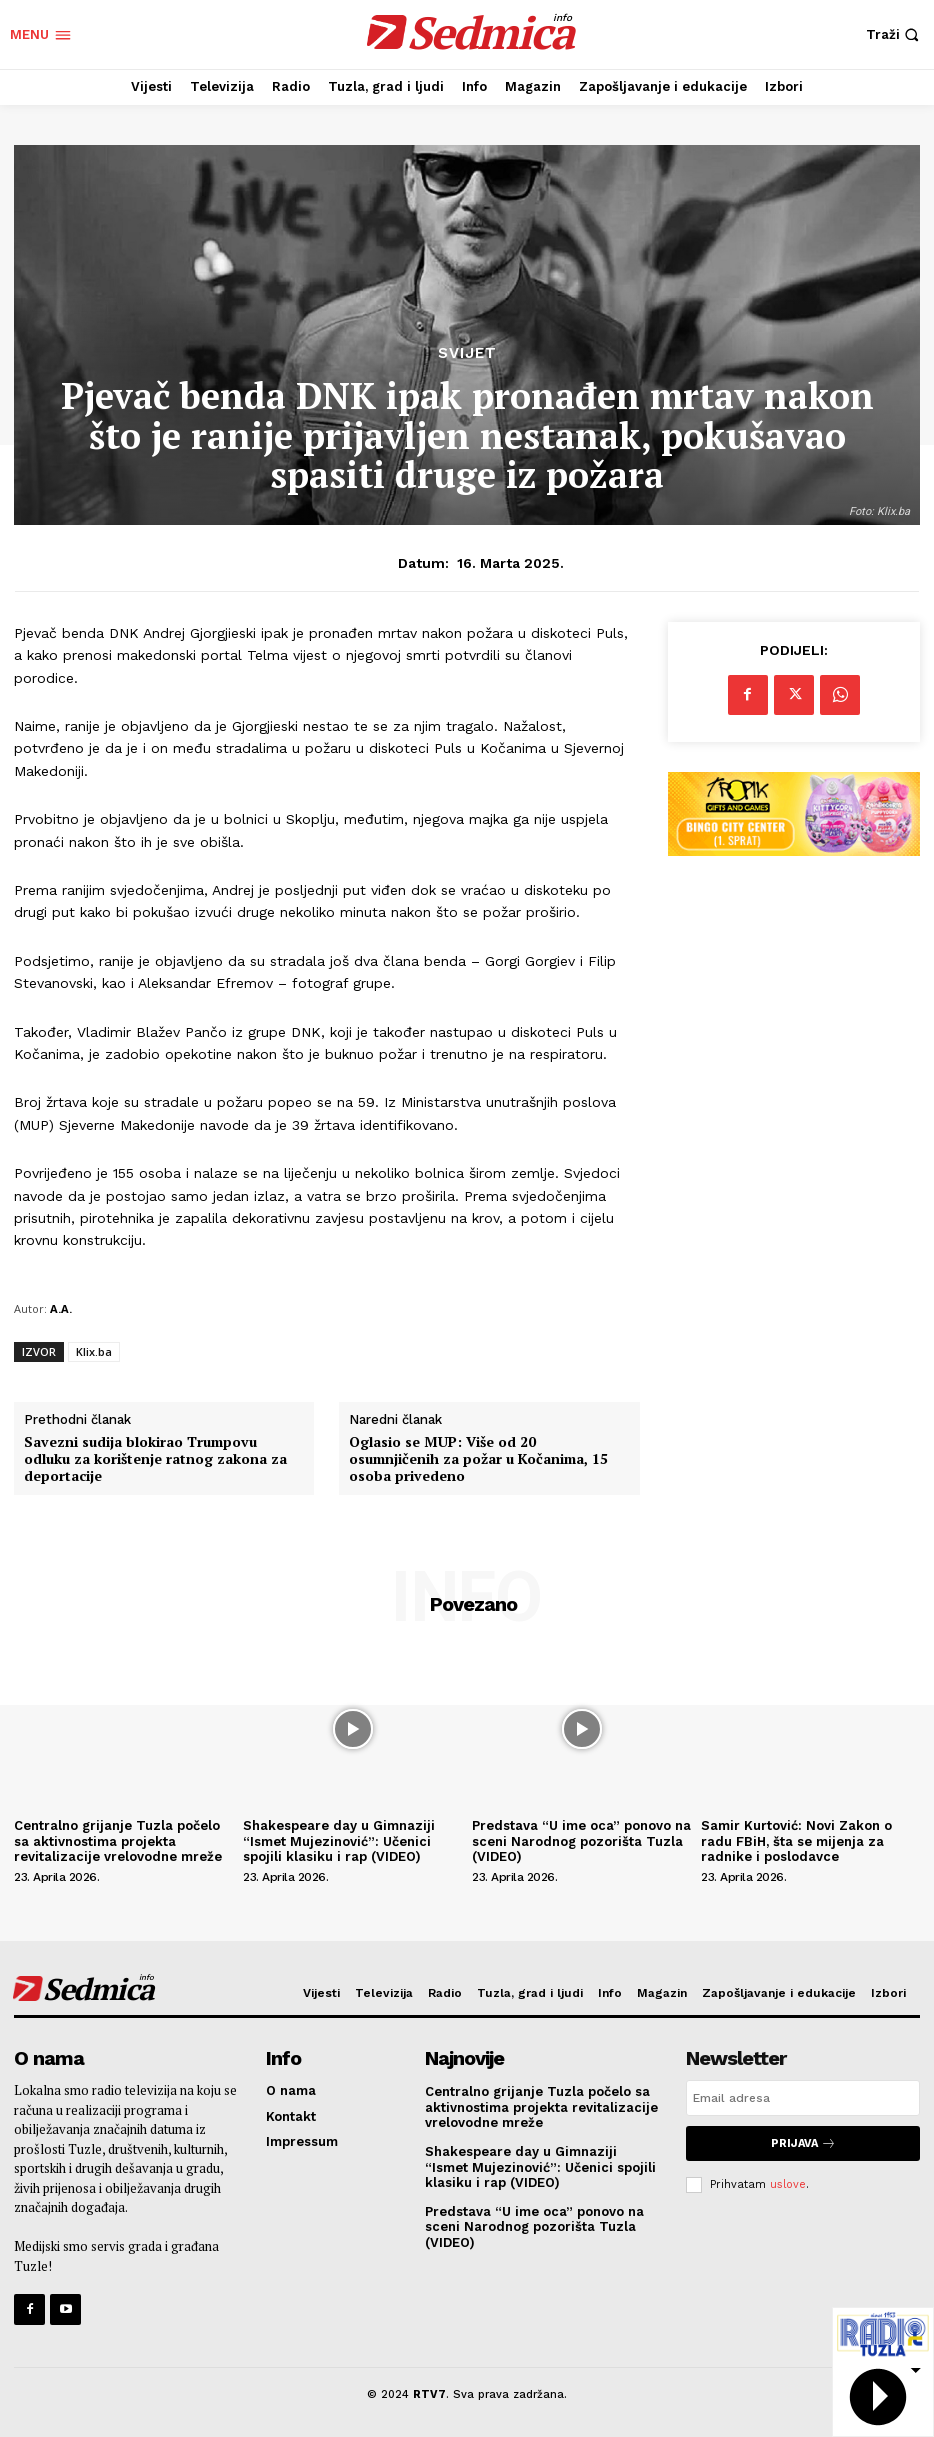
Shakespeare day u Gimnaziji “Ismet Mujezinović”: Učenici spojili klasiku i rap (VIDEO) (339, 1841)
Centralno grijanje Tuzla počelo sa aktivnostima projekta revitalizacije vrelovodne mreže (120, 1841)
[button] (895, 34)
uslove (788, 2184)
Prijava (803, 2143)
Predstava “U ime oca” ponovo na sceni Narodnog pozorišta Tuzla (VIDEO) (581, 1841)
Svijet (467, 353)
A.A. (61, 1308)
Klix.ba (94, 1351)
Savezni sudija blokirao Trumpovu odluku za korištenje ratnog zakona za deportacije (155, 1459)
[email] (803, 2098)
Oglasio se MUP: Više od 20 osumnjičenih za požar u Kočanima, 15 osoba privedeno (478, 1459)
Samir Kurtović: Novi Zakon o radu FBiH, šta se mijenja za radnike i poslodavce (796, 1841)
